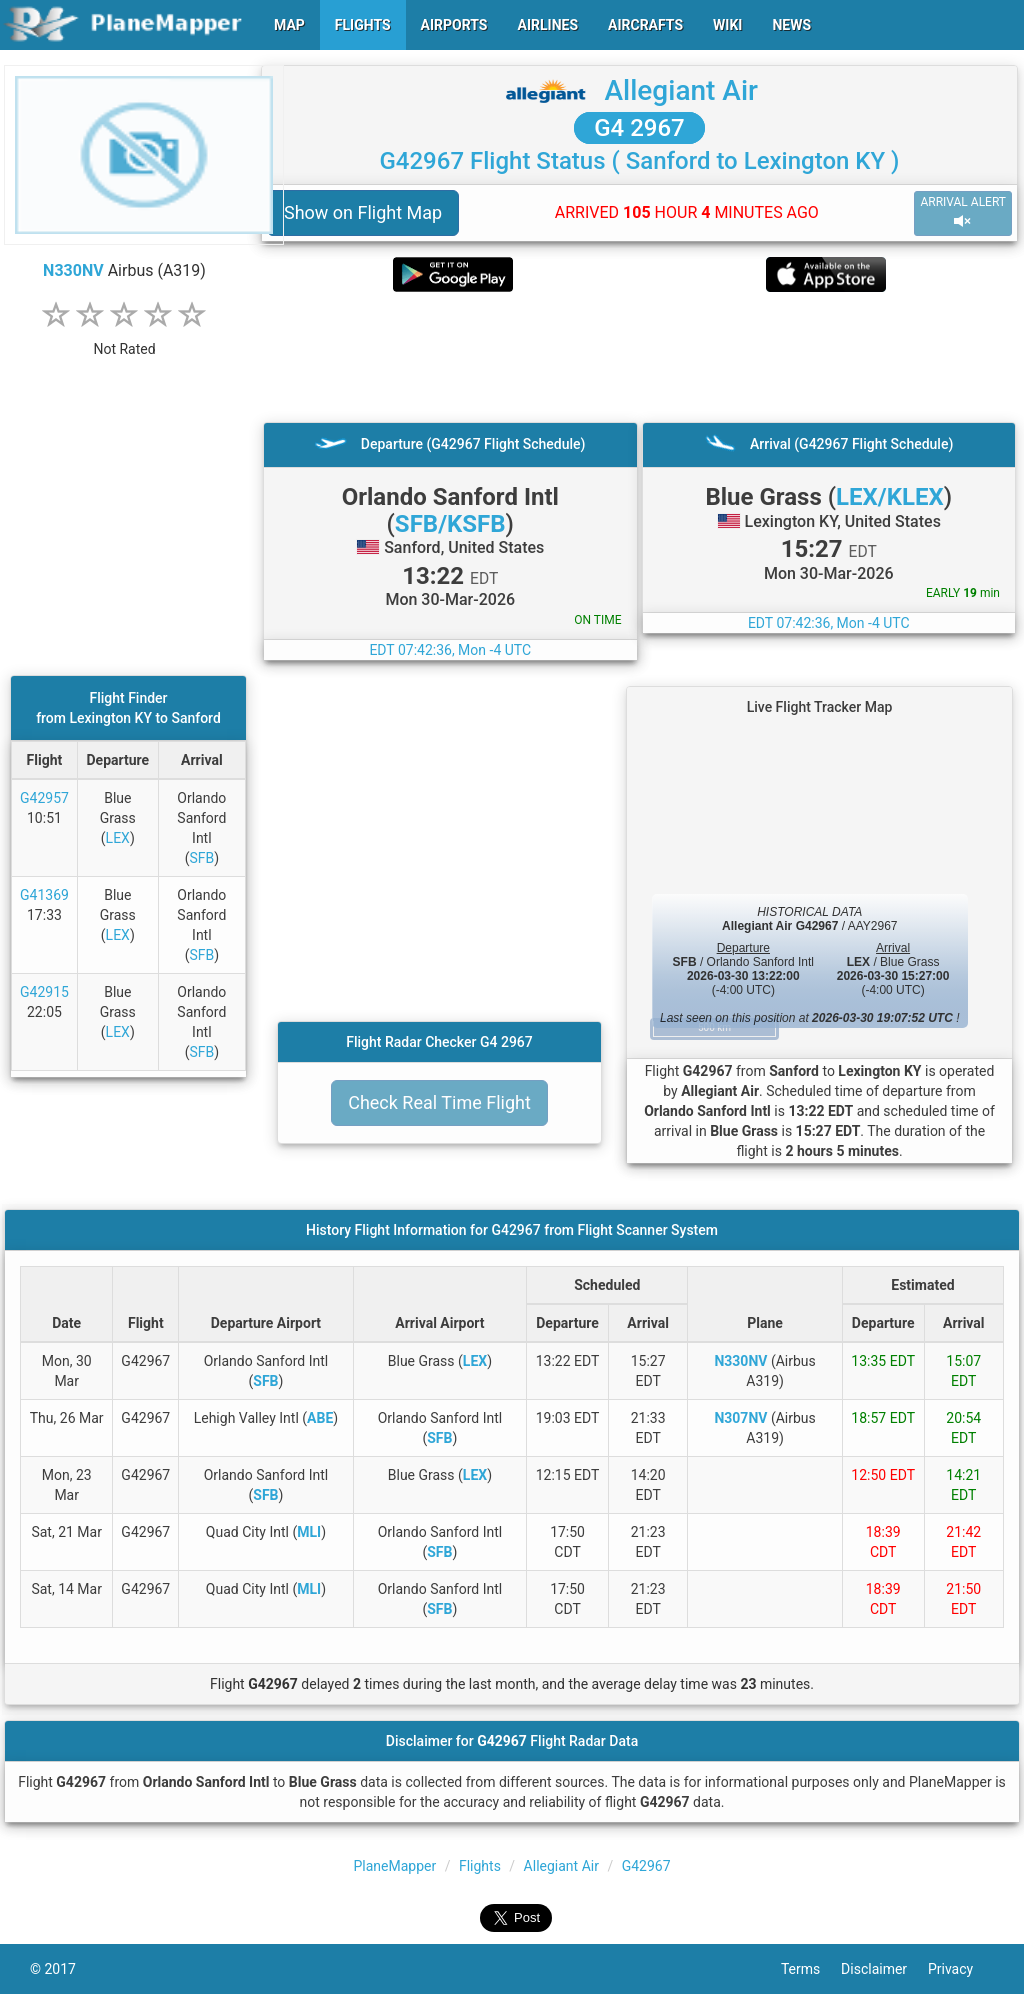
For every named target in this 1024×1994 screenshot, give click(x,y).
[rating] (125, 338)
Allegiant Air (681, 90)
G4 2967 (639, 128)
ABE (320, 1418)
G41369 (44, 895)
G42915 (44, 992)
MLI (309, 1532)
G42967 (646, 1866)
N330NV (73, 270)
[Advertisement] (639, 357)
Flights (480, 1866)
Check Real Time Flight (439, 1102)
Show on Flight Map (363, 212)
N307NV (740, 1418)
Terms (811, 1969)
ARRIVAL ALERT (963, 212)
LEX (118, 838)
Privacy (961, 1969)
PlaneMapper (394, 1866)
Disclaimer (884, 1969)
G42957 (44, 798)
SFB (201, 858)
